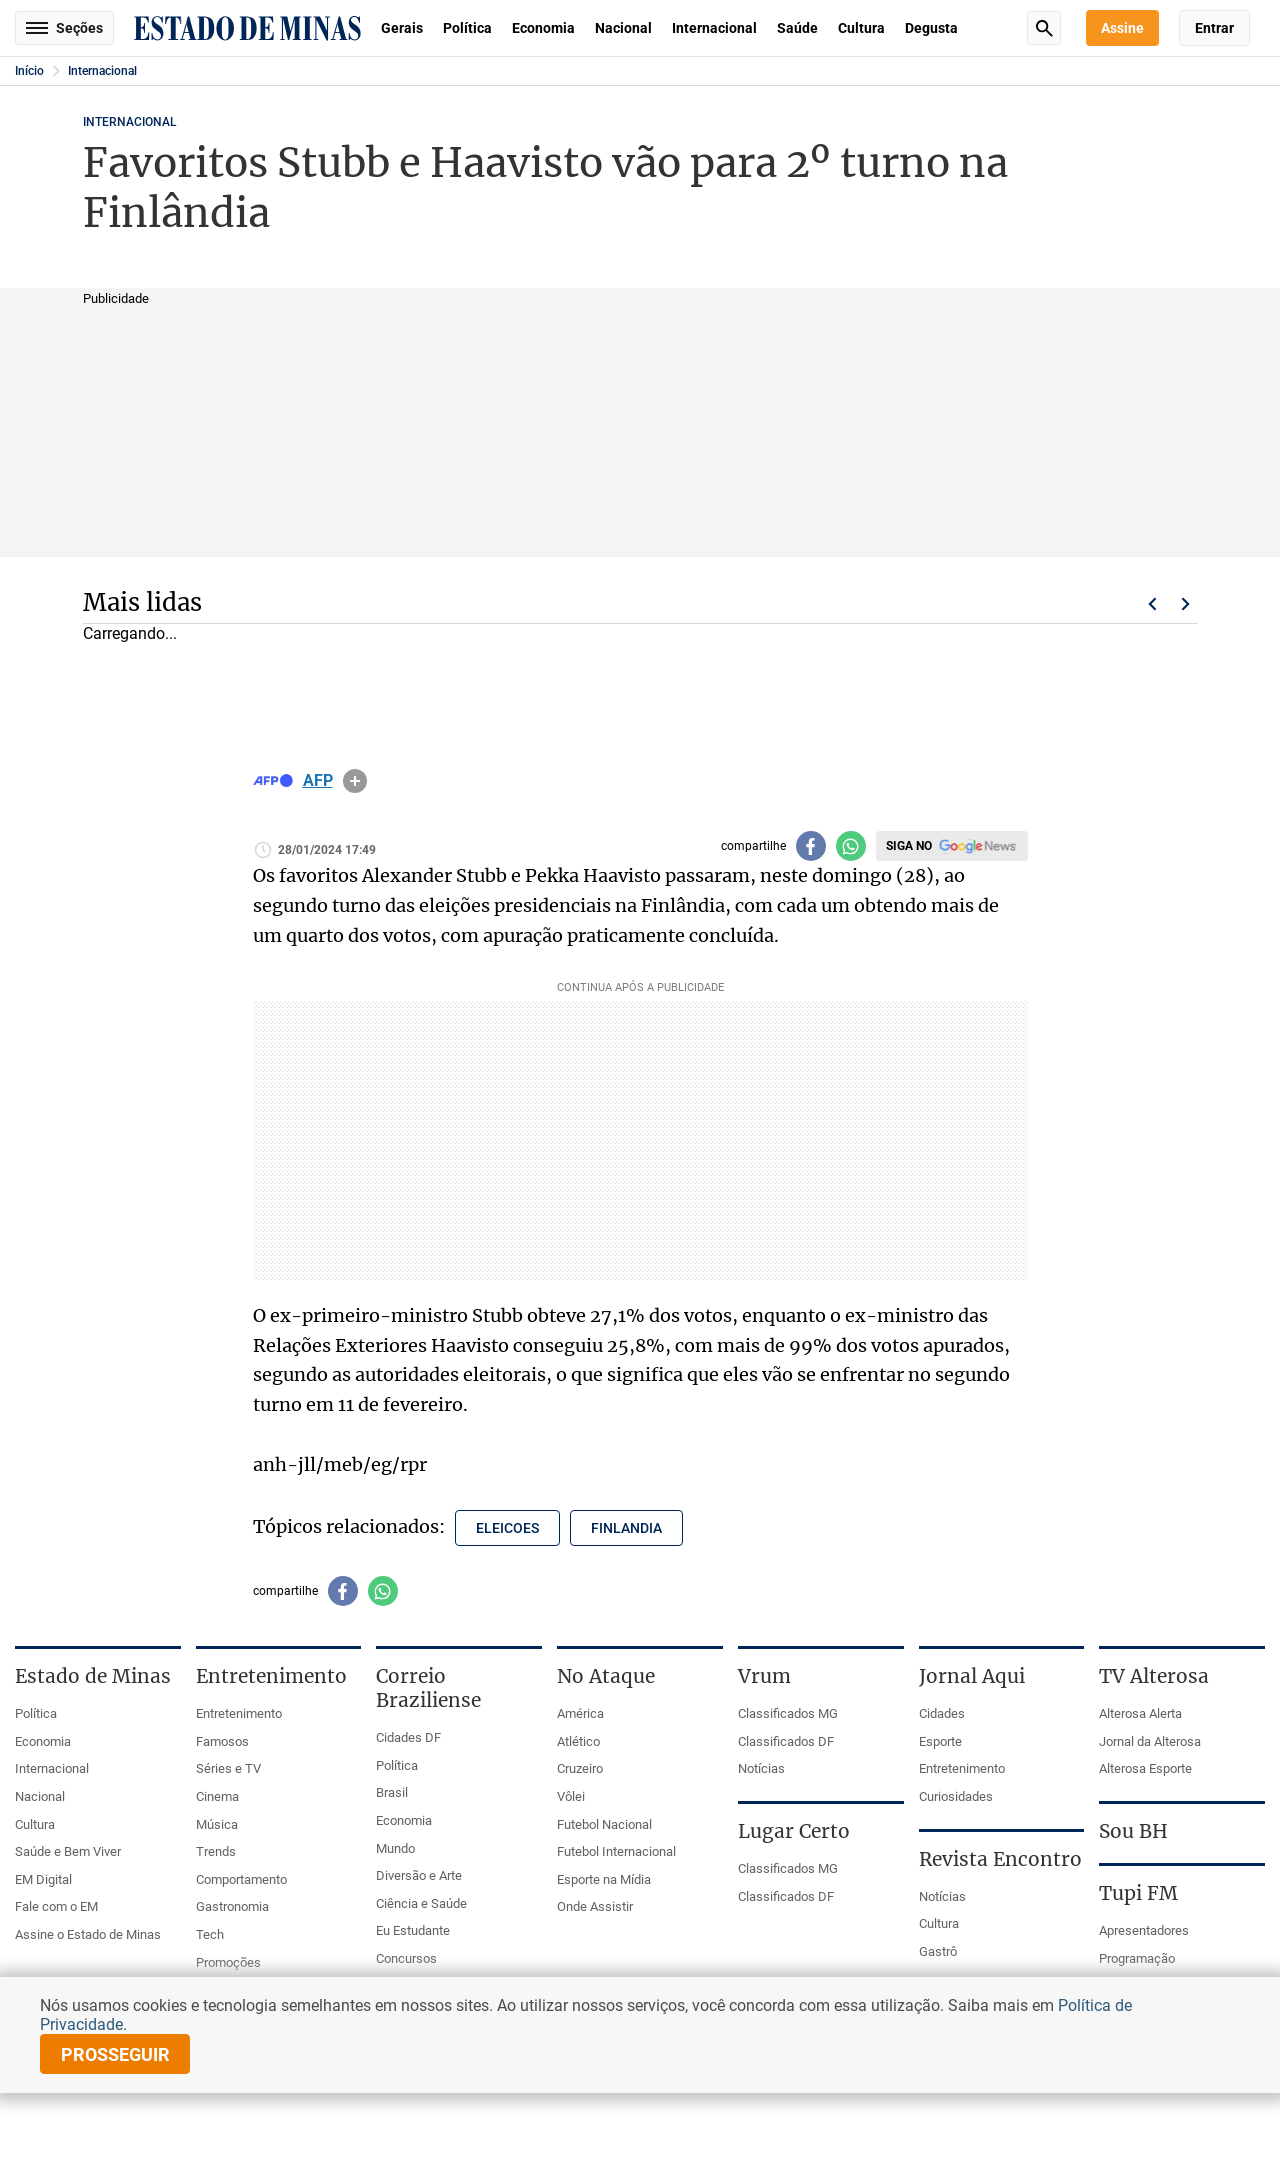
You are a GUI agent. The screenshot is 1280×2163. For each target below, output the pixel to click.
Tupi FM (1138, 1893)
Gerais (402, 28)
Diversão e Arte (419, 1875)
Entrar (1214, 28)
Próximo (1186, 604)
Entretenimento (239, 1713)
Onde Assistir (595, 1906)
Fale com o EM (56, 1906)
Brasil (392, 1792)
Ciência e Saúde (421, 1903)
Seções (64, 28)
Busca (1044, 28)
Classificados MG (788, 1713)
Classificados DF (786, 1741)
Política (467, 28)
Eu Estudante (413, 1930)
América (580, 1713)
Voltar (1152, 604)
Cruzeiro (580, 1768)
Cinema (217, 1796)
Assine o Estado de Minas (88, 1934)
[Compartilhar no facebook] (811, 846)
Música (217, 1824)
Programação (1137, 1958)
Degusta (931, 28)
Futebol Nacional (604, 1824)
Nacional (623, 28)
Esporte (940, 1741)
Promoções (228, 1962)
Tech (210, 1934)
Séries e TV (228, 1768)
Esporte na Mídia (604, 1879)
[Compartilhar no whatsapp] (851, 846)
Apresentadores (1144, 1930)
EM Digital (43, 1879)
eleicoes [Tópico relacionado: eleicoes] (507, 1528)
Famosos (222, 1741)
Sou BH (1133, 1831)
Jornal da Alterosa (1150, 1741)
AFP (318, 781)
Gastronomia (232, 1906)
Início (29, 71)
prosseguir (115, 2054)
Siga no (909, 846)
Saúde (797, 28)
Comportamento (241, 1879)
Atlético (578, 1741)
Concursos (406, 1958)
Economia (543, 28)
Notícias (761, 1768)
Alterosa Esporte (1145, 1768)
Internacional (714, 28)
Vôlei (571, 1796)
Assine (1122, 28)
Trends (216, 1851)
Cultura (861, 28)
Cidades (942, 1713)
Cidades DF (408, 1737)
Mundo (395, 1848)
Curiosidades (956, 1796)
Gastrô (938, 1951)
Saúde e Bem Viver (68, 1851)
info (355, 781)
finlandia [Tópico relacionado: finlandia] (626, 1528)
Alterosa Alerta (1140, 1713)
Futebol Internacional (616, 1851)
